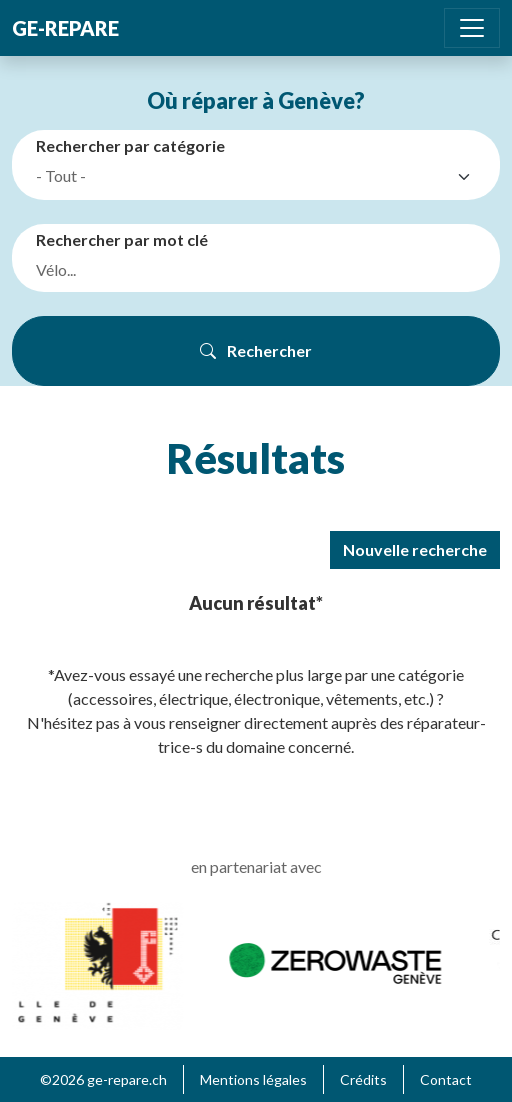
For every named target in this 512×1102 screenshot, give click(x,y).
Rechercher (256, 350)
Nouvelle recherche (415, 549)
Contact (446, 1079)
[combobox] (260, 177)
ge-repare (65, 28)
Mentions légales (253, 1079)
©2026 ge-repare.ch (103, 1079)
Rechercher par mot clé (122, 239)
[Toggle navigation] (472, 28)
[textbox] (242, 176)
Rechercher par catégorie (130, 145)
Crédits (363, 1079)
